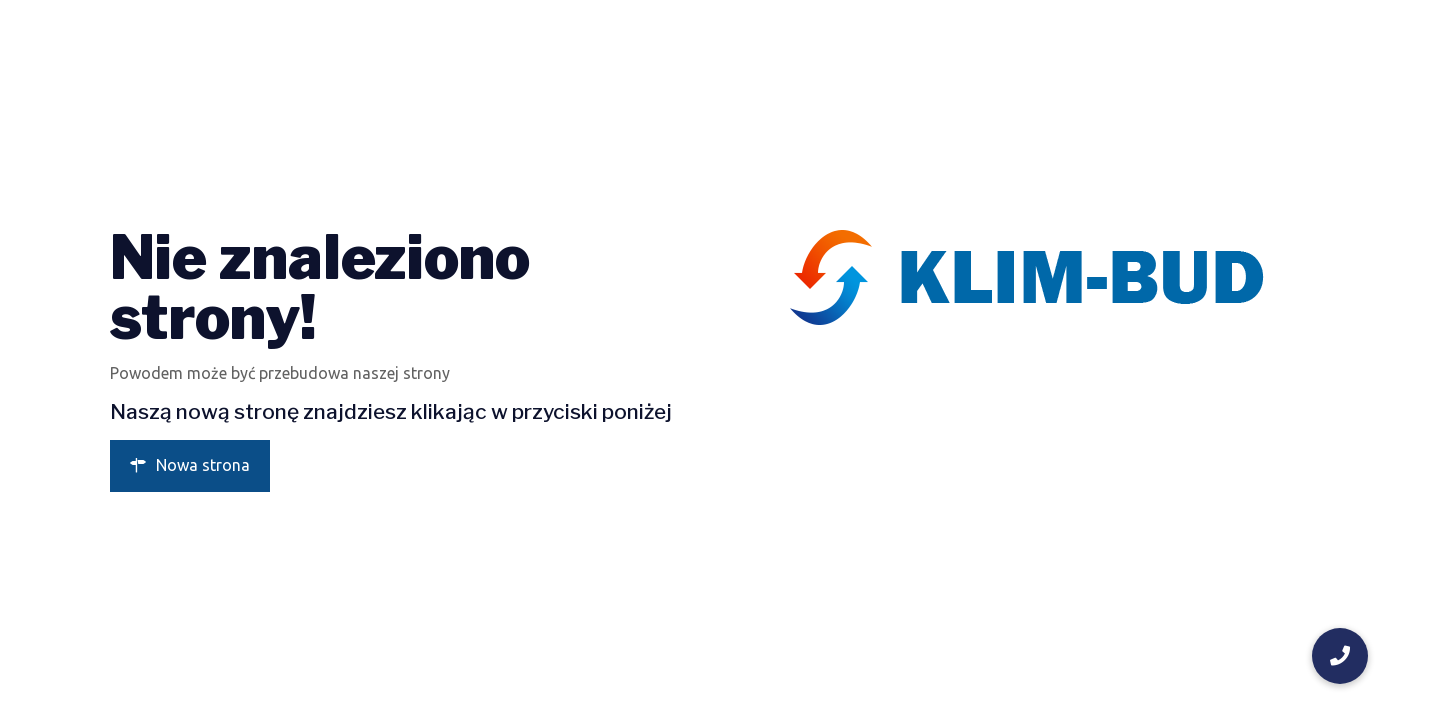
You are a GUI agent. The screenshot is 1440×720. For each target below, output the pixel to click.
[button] (1340, 656)
